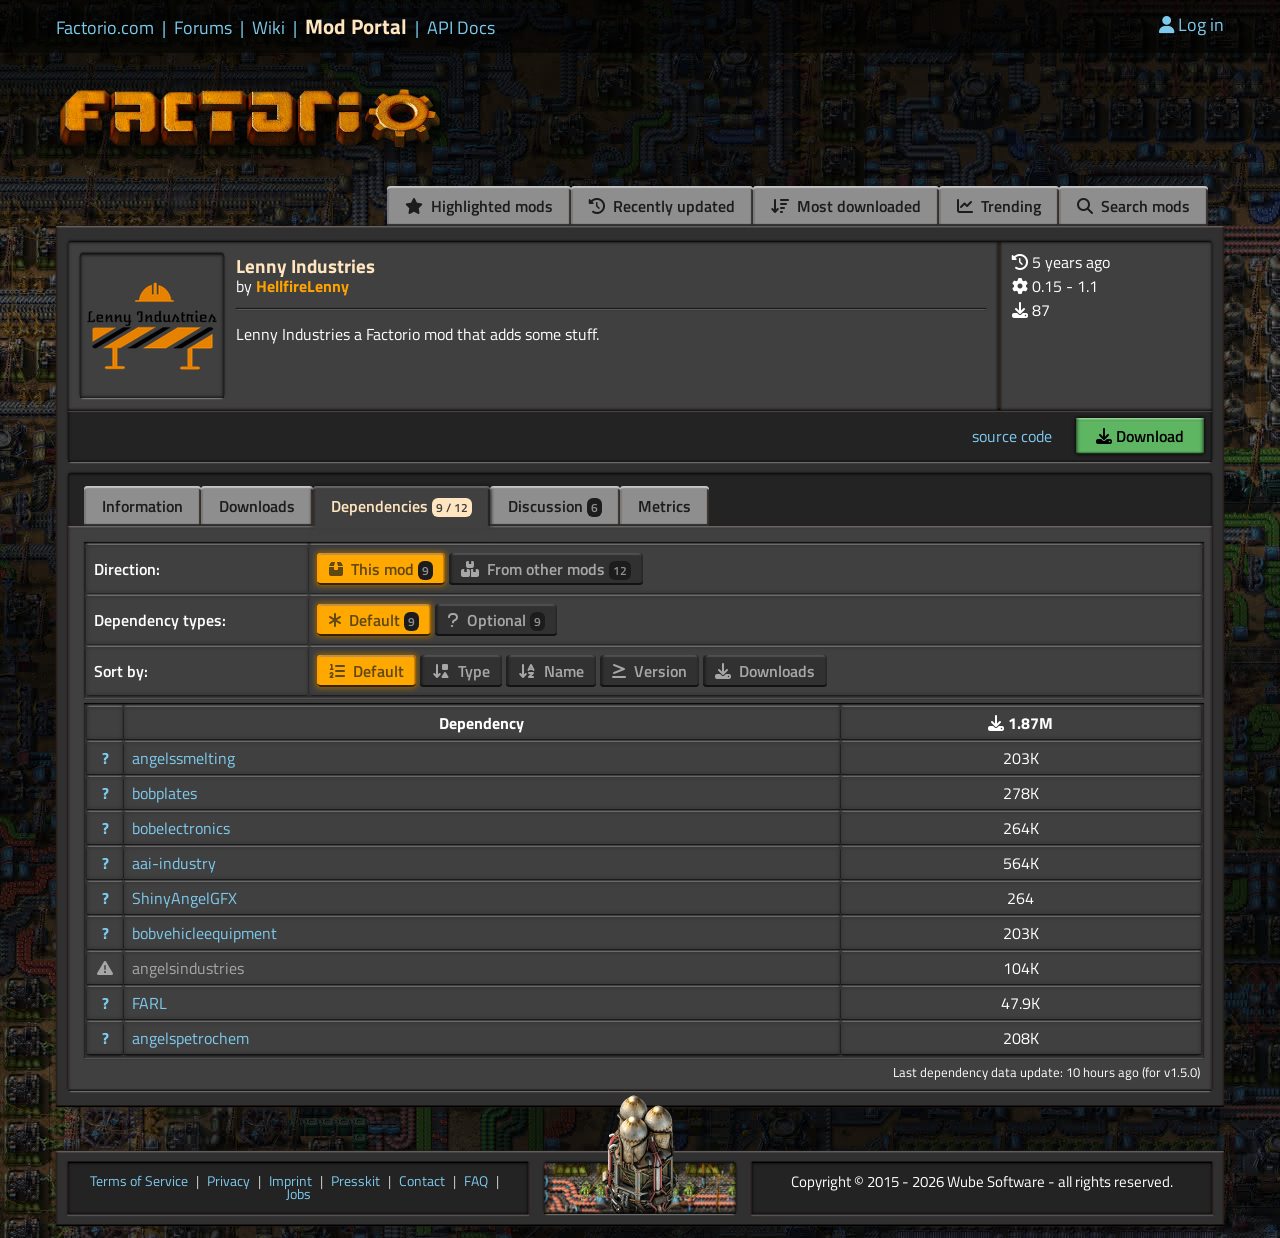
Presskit (355, 1182)
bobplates (164, 793)
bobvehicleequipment (204, 933)
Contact (422, 1182)
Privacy (228, 1182)
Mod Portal (356, 26)
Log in (1191, 24)
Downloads (257, 506)
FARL (149, 1003)
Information (142, 506)
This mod (381, 569)
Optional (496, 620)
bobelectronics (181, 828)
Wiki (268, 28)
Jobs (298, 1195)
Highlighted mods (479, 206)
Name (551, 671)
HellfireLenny (302, 286)
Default (374, 620)
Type (461, 671)
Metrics (664, 506)
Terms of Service (139, 1182)
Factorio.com (105, 28)
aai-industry (174, 863)
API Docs (461, 28)
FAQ (476, 1182)
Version (649, 671)
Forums (203, 28)
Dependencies (401, 506)
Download (1140, 436)
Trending (999, 206)
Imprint (290, 1182)
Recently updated (662, 206)
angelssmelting (183, 758)
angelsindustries (188, 968)
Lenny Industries (305, 265)
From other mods (546, 569)
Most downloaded (846, 206)
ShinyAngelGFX (184, 898)
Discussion (555, 506)
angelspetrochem (190, 1038)
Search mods (1133, 206)
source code (1012, 436)
